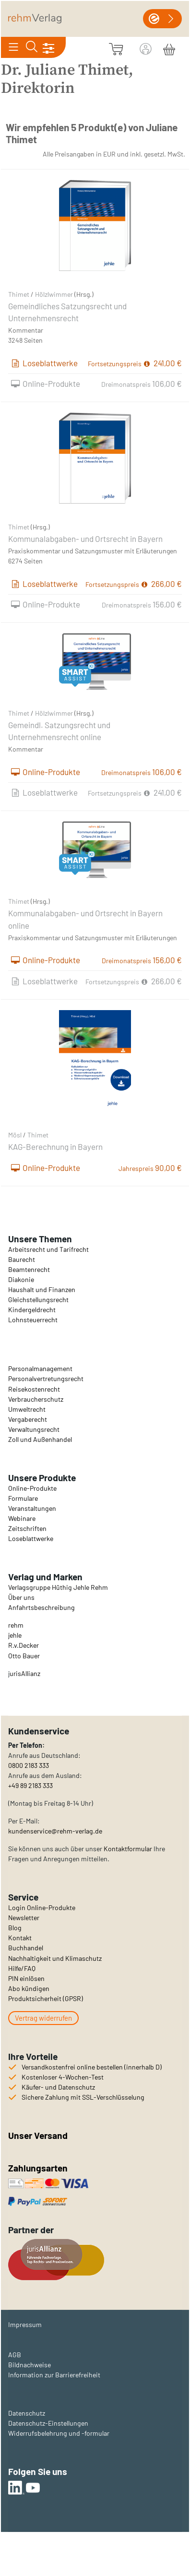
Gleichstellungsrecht (38, 1299)
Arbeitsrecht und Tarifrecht (48, 1249)
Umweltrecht (27, 1409)
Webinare (22, 1518)
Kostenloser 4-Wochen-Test (63, 2077)
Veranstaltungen (32, 1508)
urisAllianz (25, 1673)
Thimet (18, 294)
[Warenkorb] (169, 48)
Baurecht (21, 1259)
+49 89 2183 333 (30, 1785)
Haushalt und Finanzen (41, 1289)
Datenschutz (26, 2413)
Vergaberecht (27, 1419)
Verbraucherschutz (35, 1399)
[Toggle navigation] (13, 47)
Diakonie (21, 1279)
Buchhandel (25, 1948)
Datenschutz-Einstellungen (48, 2423)
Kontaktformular (128, 1849)
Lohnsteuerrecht (33, 1320)
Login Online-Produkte (41, 1907)
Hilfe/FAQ (22, 1968)
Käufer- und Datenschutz (58, 2087)
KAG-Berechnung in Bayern (55, 1146)
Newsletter (23, 1917)
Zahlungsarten (39, 2167)
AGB (14, 2355)
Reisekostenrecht (34, 1389)
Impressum (25, 2324)
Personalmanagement (40, 1368)
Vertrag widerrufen (43, 2018)
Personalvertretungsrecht (45, 1378)
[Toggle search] (31, 47)
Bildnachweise (29, 2365)
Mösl (15, 1135)
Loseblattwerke (30, 1538)
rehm (16, 1625)
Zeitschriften (27, 1528)
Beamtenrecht (29, 1269)
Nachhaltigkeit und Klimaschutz (55, 1958)
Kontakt (20, 1938)
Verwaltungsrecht (33, 1429)
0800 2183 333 (28, 1765)
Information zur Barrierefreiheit (54, 2375)
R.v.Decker (23, 1645)
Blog (15, 1928)
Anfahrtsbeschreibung (41, 1607)
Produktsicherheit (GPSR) (45, 1998)
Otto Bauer (24, 1656)
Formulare (23, 1498)
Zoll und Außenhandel (40, 1439)
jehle (15, 1635)
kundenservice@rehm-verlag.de (55, 1831)
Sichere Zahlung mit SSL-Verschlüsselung (83, 2097)
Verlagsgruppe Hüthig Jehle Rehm (58, 1587)
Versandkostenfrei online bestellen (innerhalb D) (92, 2067)
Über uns (21, 1597)
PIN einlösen (26, 1978)
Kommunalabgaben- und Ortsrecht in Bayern (85, 538)
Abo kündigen (28, 1988)
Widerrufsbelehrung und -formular (58, 2433)
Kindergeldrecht (32, 1309)
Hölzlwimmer (54, 294)
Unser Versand (38, 2135)
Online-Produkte (32, 1488)
